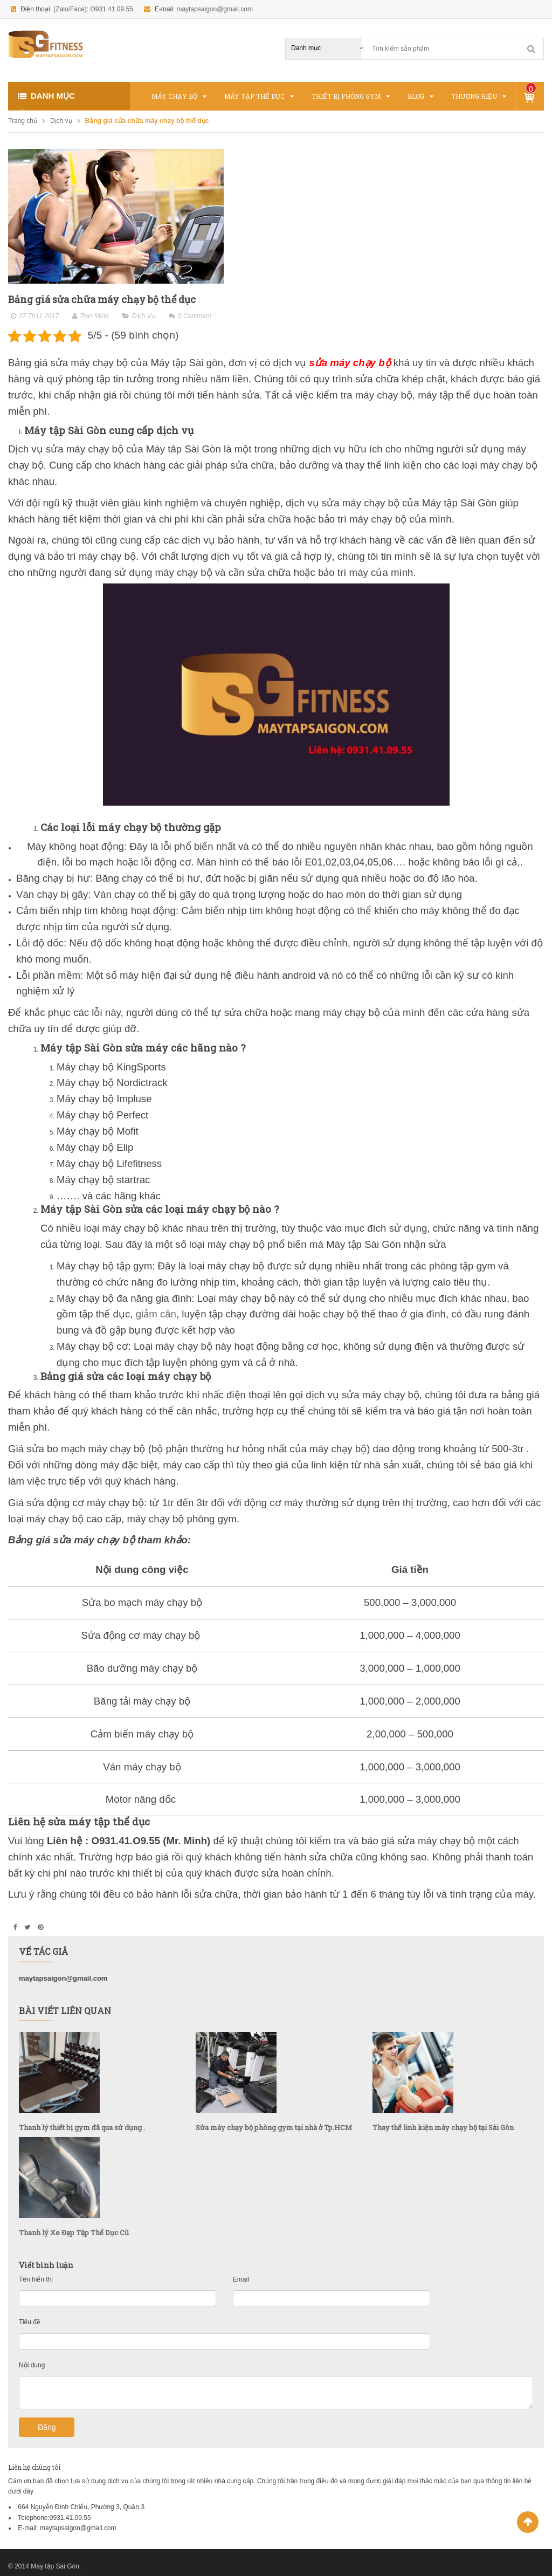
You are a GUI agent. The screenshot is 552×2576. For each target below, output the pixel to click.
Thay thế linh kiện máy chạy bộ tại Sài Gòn (443, 2127)
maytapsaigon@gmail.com (214, 9)
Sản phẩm (531, 89)
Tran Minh (94, 316)
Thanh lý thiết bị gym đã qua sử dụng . (82, 2127)
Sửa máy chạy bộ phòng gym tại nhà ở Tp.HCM (274, 2127)
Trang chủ (22, 121)
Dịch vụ (61, 121)
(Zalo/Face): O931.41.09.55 (93, 9)
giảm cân (156, 1314)
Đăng (47, 2427)
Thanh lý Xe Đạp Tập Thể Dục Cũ (74, 2232)
